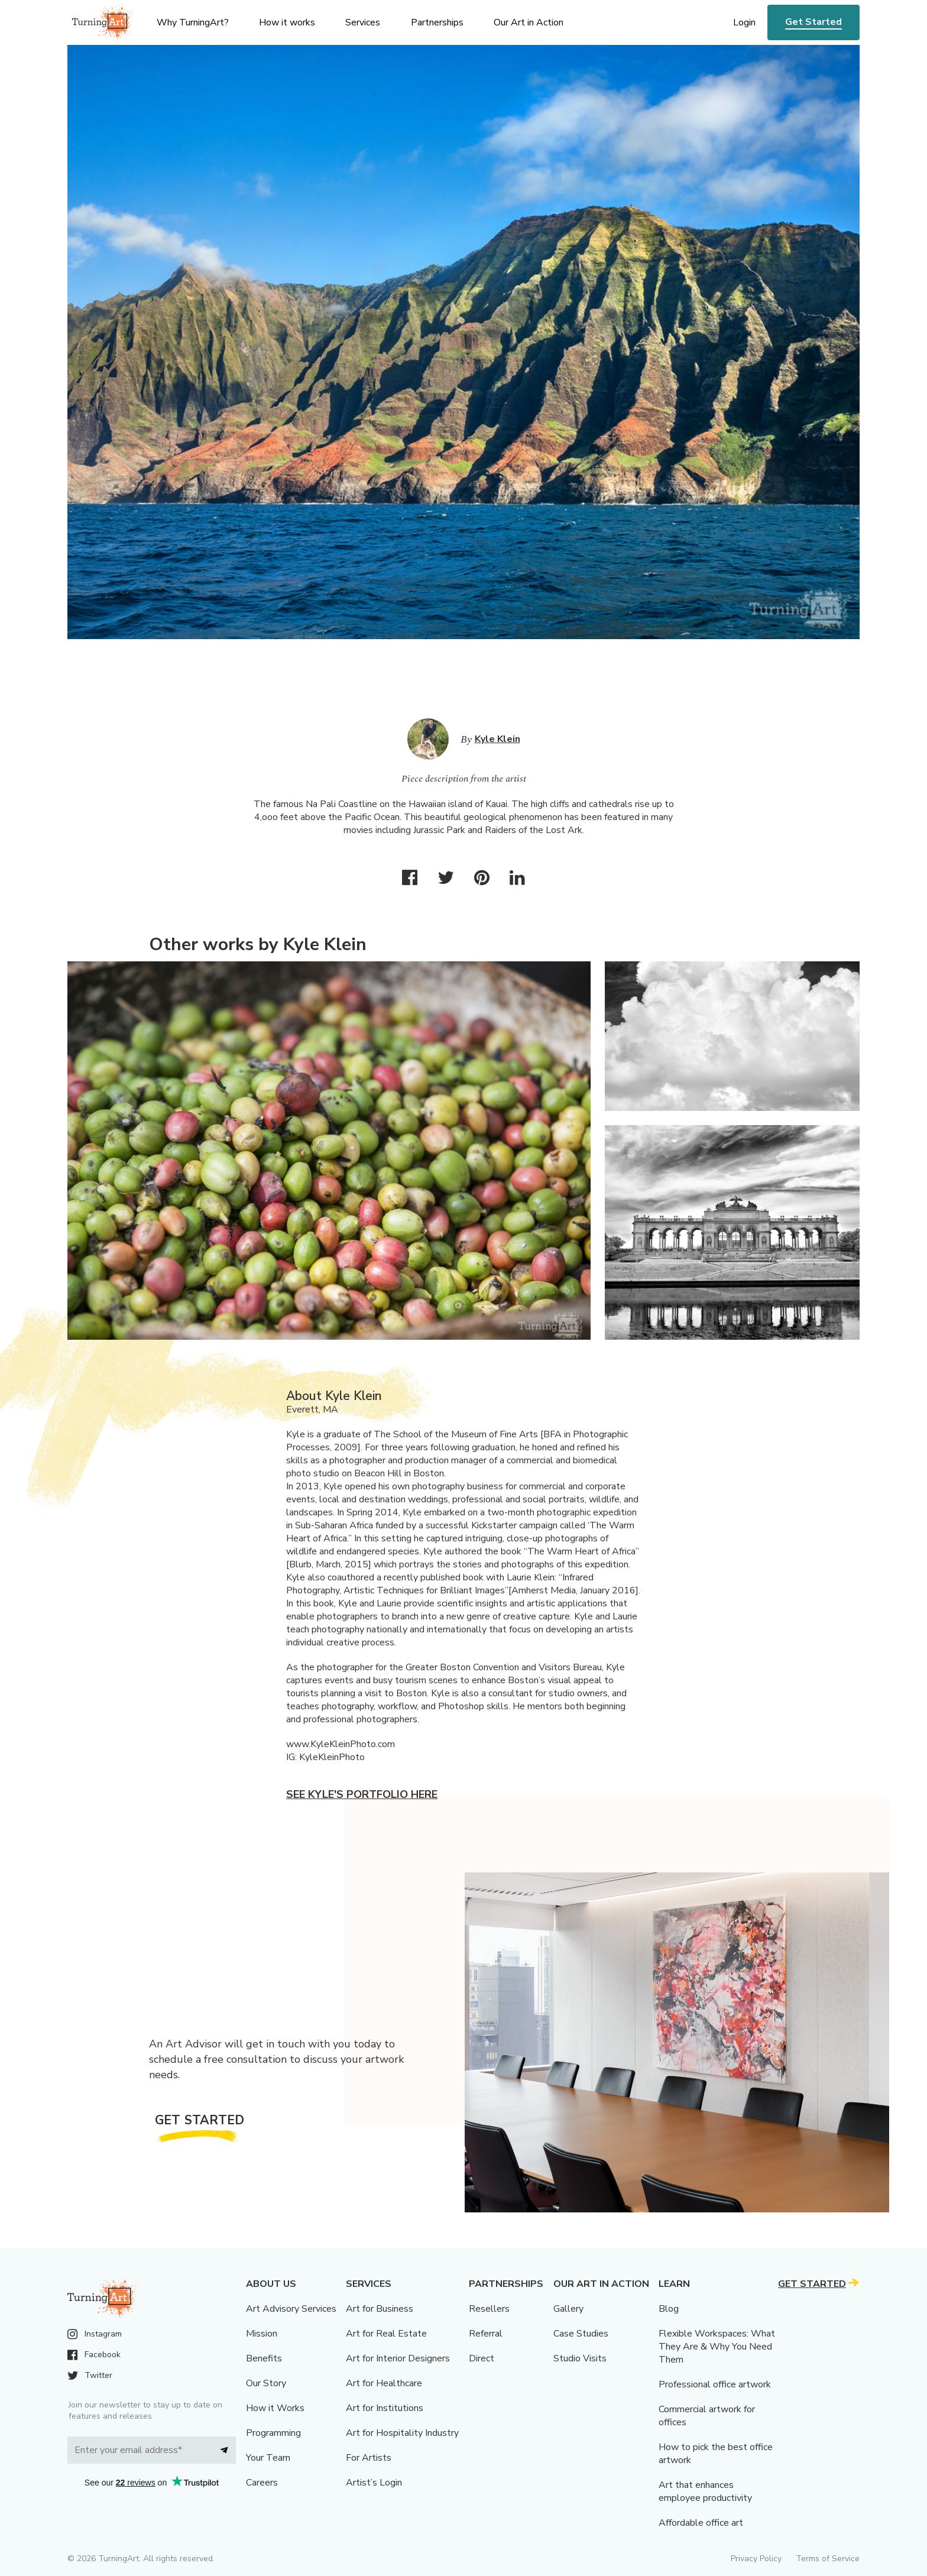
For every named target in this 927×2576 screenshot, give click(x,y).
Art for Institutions (384, 2408)
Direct (481, 2358)
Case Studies (580, 2333)
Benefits (264, 2358)
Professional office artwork (715, 2384)
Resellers (489, 2308)
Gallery (568, 2308)
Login (744, 22)
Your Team (268, 2457)
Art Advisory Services (291, 2308)
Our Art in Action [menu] (528, 22)
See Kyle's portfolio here (361, 1794)
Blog (669, 2308)
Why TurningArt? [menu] (193, 22)
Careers (262, 2482)
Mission (261, 2333)
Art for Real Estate (386, 2333)
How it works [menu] (287, 22)
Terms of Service (828, 2558)
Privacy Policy (756, 2558)
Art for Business (379, 2308)
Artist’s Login (374, 2482)
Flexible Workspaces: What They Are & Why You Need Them (717, 2346)
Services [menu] (362, 22)
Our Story (266, 2383)
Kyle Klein (497, 739)
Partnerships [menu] (437, 22)
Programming (273, 2432)
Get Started (813, 21)
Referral (486, 2333)
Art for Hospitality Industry (402, 2432)
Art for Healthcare (384, 2383)
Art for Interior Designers (398, 2358)
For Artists (368, 2457)
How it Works (275, 2408)
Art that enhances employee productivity (705, 2491)
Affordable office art (701, 2522)
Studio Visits (580, 2358)
